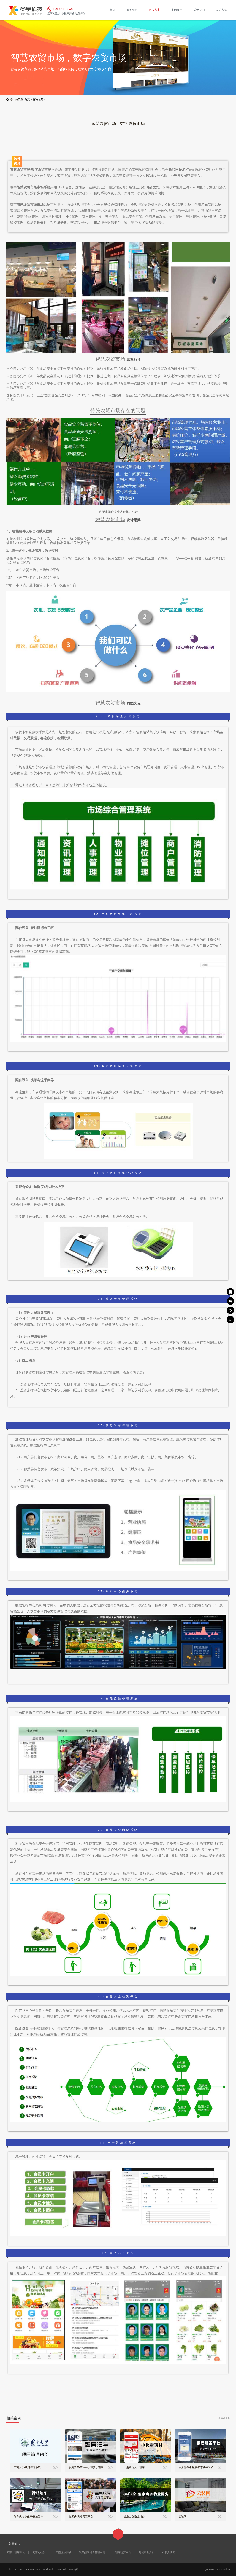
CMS (30, 2569)
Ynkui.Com (39, 2569)
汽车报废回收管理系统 (92, 2552)
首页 (27, 99)
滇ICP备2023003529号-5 (217, 2569)
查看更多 (225, 2418)
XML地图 (73, 2569)
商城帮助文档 (146, 2552)
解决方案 (38, 99)
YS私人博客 (168, 2552)
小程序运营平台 (122, 2552)
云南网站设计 (40, 2552)
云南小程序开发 (16, 2552)
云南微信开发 (63, 2552)
